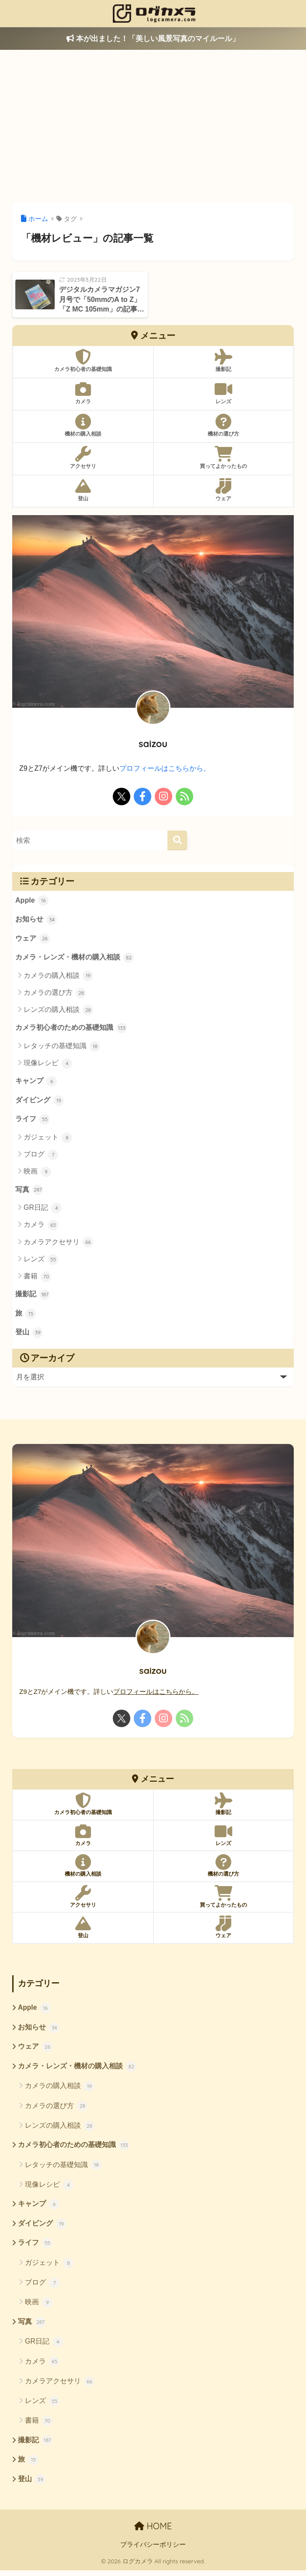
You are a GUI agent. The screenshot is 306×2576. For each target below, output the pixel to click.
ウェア (32, 939)
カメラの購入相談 (58, 976)
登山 (29, 1335)
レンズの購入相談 (58, 1011)
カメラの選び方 (55, 994)
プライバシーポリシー (153, 2550)
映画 (37, 1174)
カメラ (41, 1227)
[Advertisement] (153, 126)
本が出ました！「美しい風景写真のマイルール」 (153, 39)
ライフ (32, 1121)
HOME (153, 2532)
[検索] (177, 840)
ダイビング (39, 1102)
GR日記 (43, 1210)
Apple (32, 901)
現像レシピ (48, 1064)
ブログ (41, 1156)
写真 (29, 1192)
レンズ (41, 1262)
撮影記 (32, 1297)
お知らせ (36, 920)
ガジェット (48, 1139)
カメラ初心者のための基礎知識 (71, 1029)
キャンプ (36, 1083)
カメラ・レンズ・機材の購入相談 (74, 958)
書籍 (37, 1279)
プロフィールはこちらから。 (164, 768)
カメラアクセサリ (58, 1244)
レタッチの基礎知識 (62, 1047)
